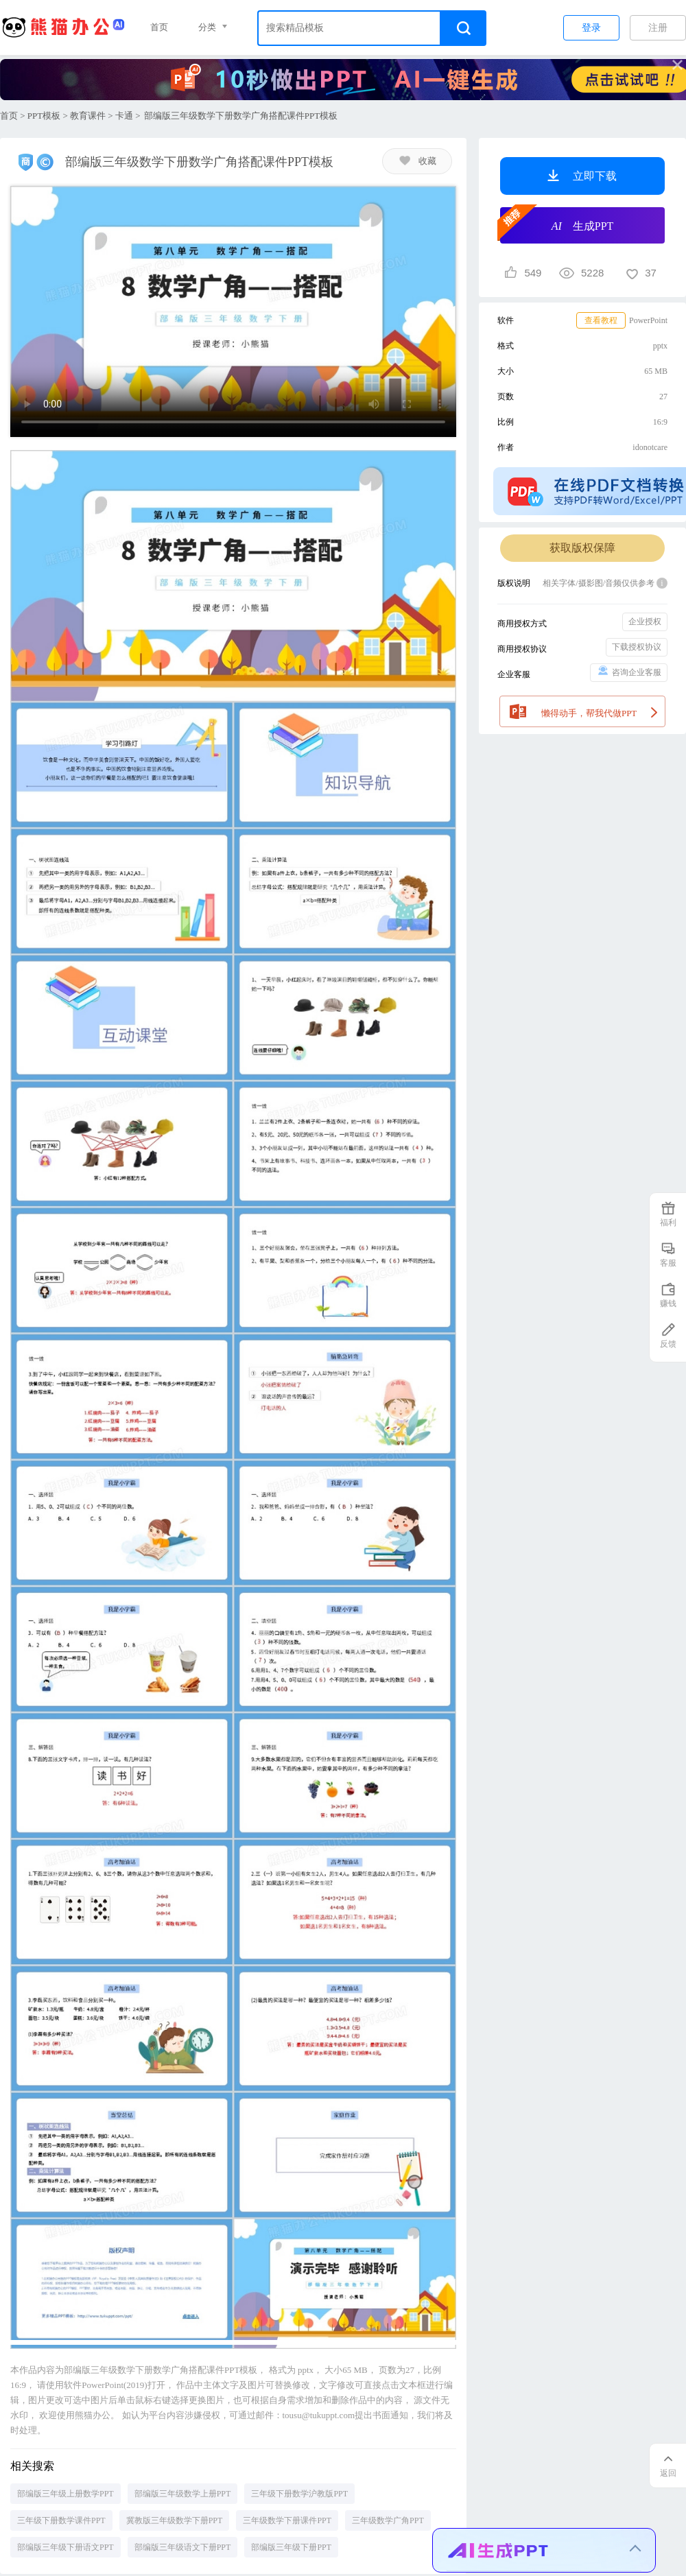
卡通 (124, 115)
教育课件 (88, 115)
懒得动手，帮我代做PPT (583, 710)
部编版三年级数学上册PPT (182, 2493)
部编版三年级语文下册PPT (182, 2547)
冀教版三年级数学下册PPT (174, 2520)
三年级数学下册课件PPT (287, 2520)
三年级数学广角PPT (388, 2520)
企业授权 (644, 621)
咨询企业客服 (628, 671)
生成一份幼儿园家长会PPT (508, 2470)
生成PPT (556, 224)
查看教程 (600, 320)
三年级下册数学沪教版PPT (299, 2493)
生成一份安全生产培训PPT (508, 2537)
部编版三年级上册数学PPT (65, 2493)
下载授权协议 (636, 647)
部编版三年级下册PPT (291, 2547)
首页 (159, 27)
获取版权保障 (582, 548)
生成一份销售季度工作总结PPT (517, 2503)
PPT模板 (43, 115)
